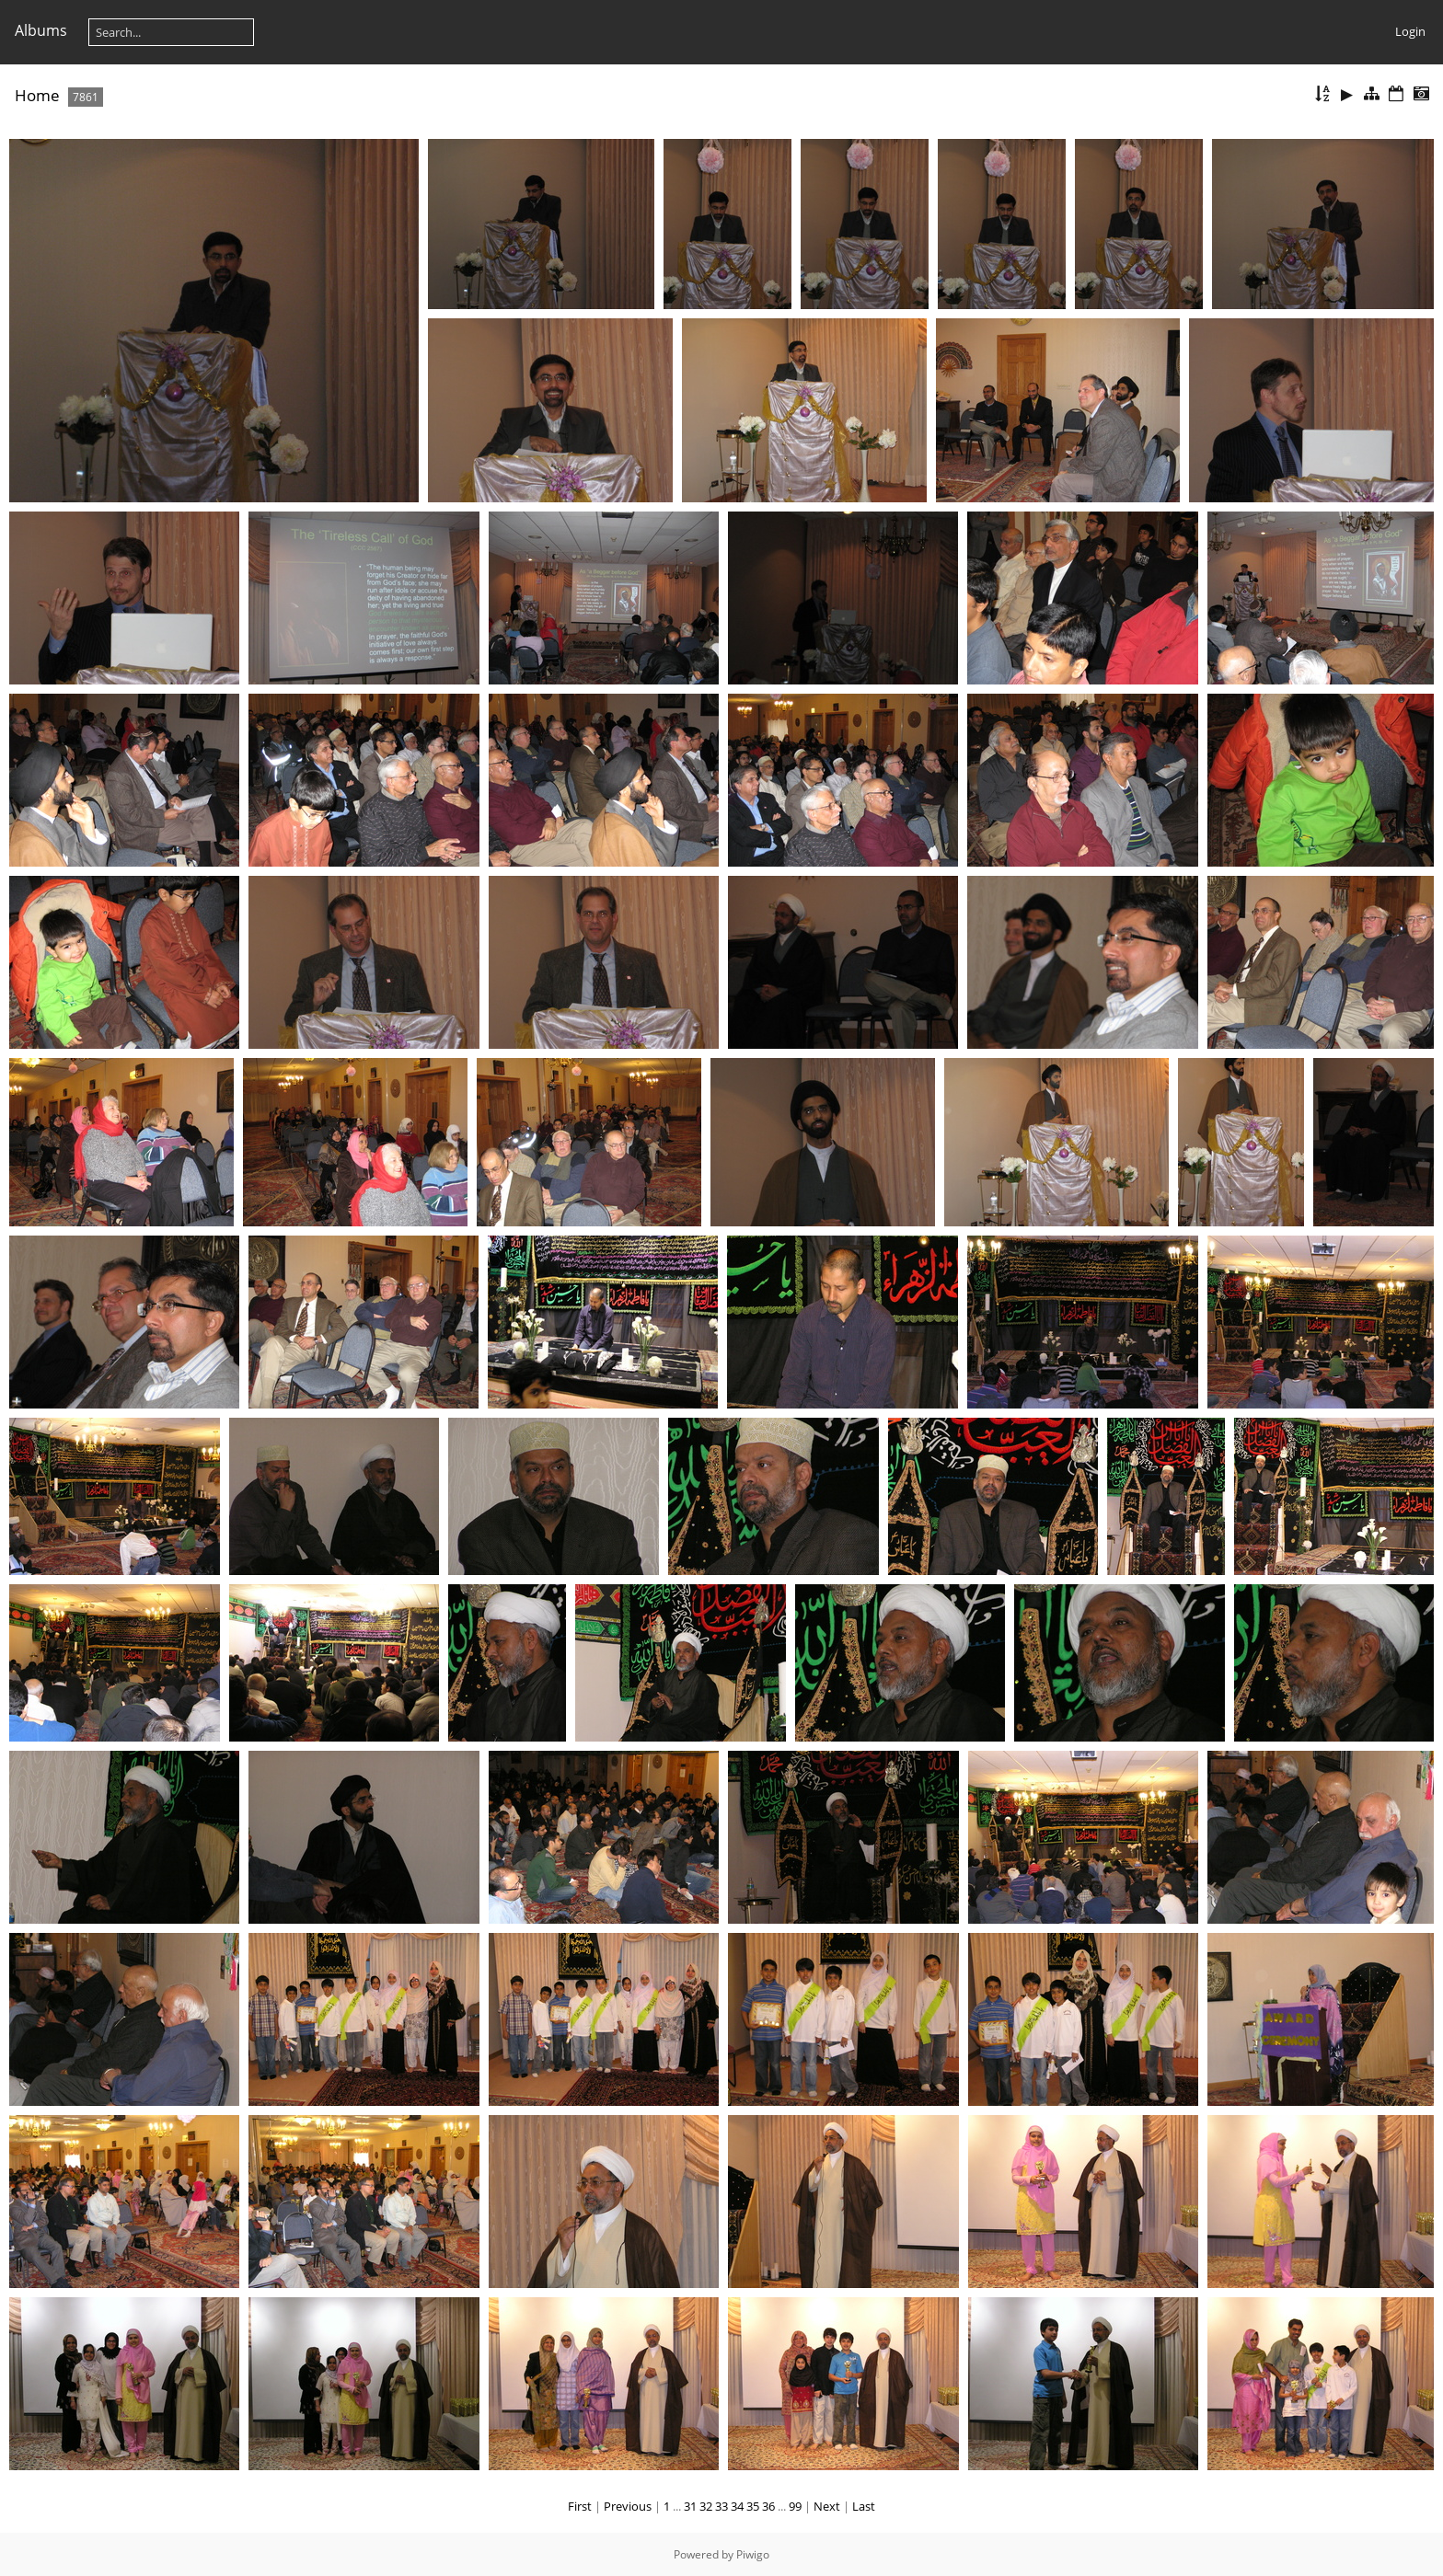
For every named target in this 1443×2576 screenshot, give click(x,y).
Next (827, 2506)
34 (737, 2506)
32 (705, 2506)
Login (1410, 31)
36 (768, 2506)
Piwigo (752, 2554)
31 (690, 2506)
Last (863, 2506)
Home (37, 95)
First (580, 2506)
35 (752, 2506)
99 (795, 2506)
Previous (628, 2506)
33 (721, 2506)
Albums (41, 30)
